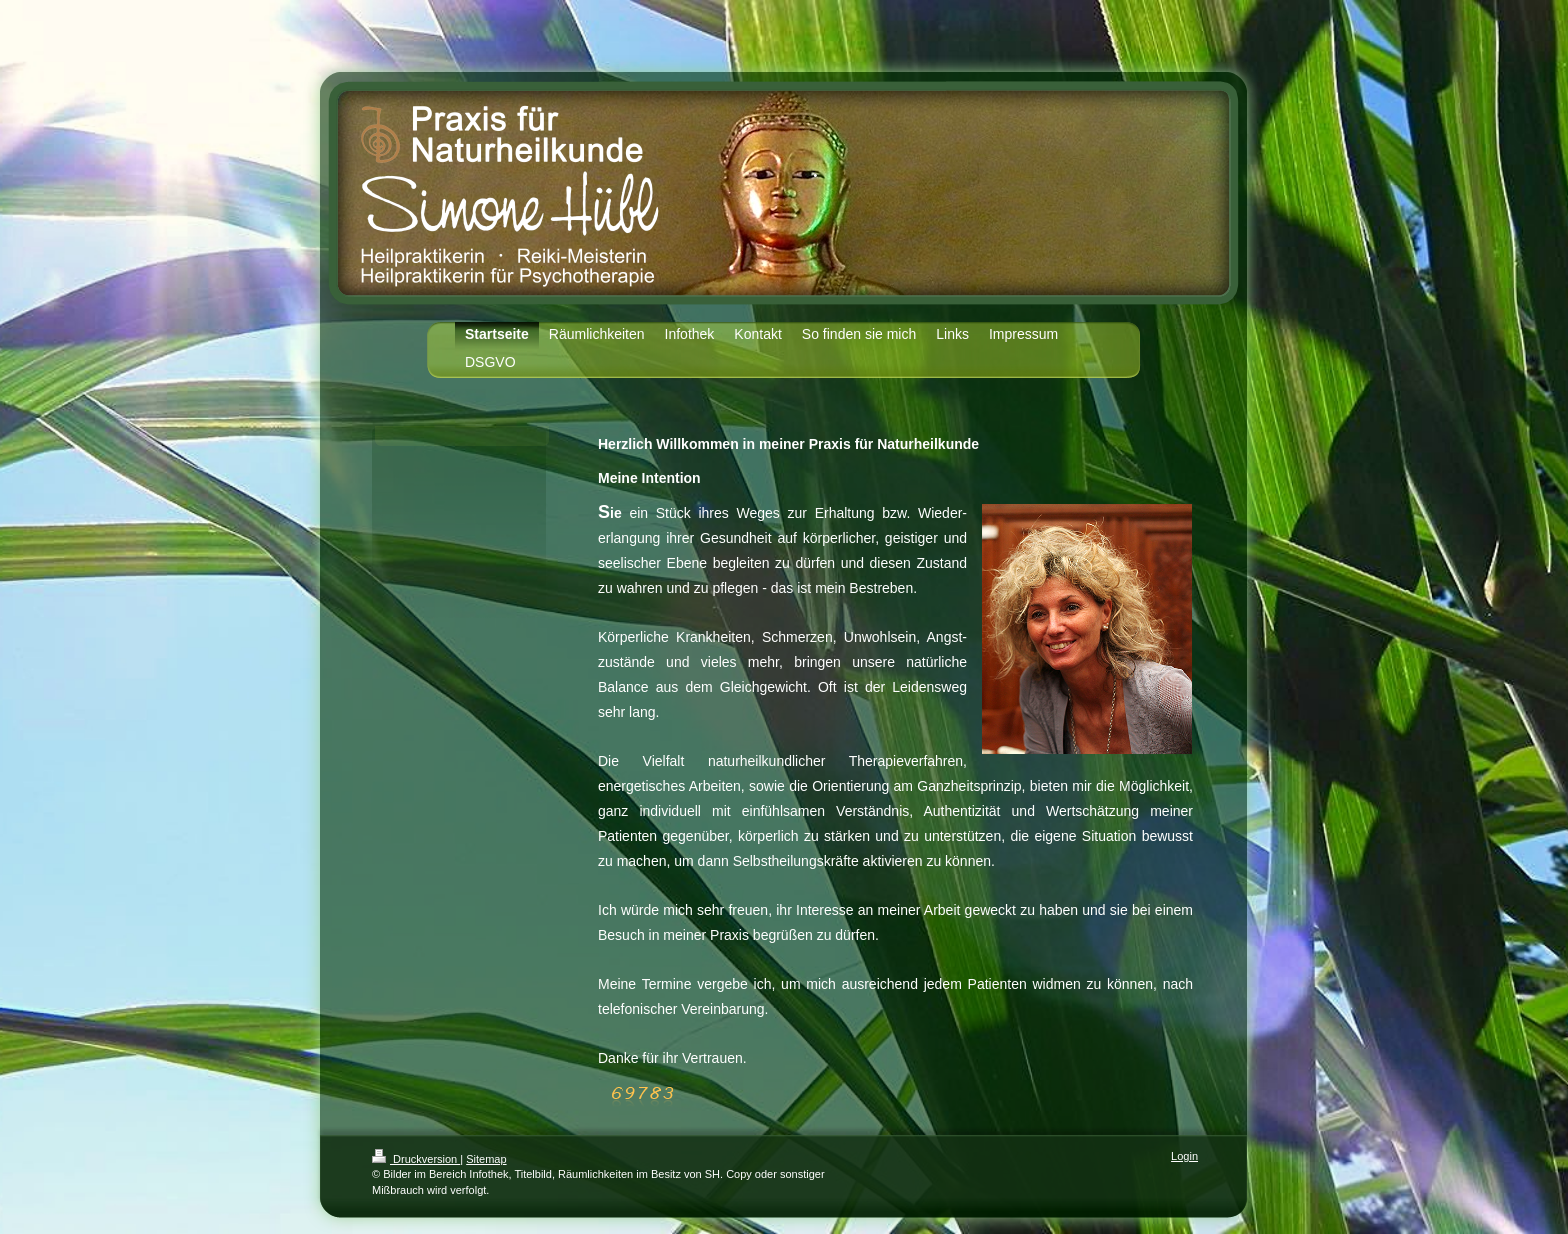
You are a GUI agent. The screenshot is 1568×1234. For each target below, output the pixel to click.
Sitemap (486, 1159)
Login (1184, 1156)
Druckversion (416, 1159)
